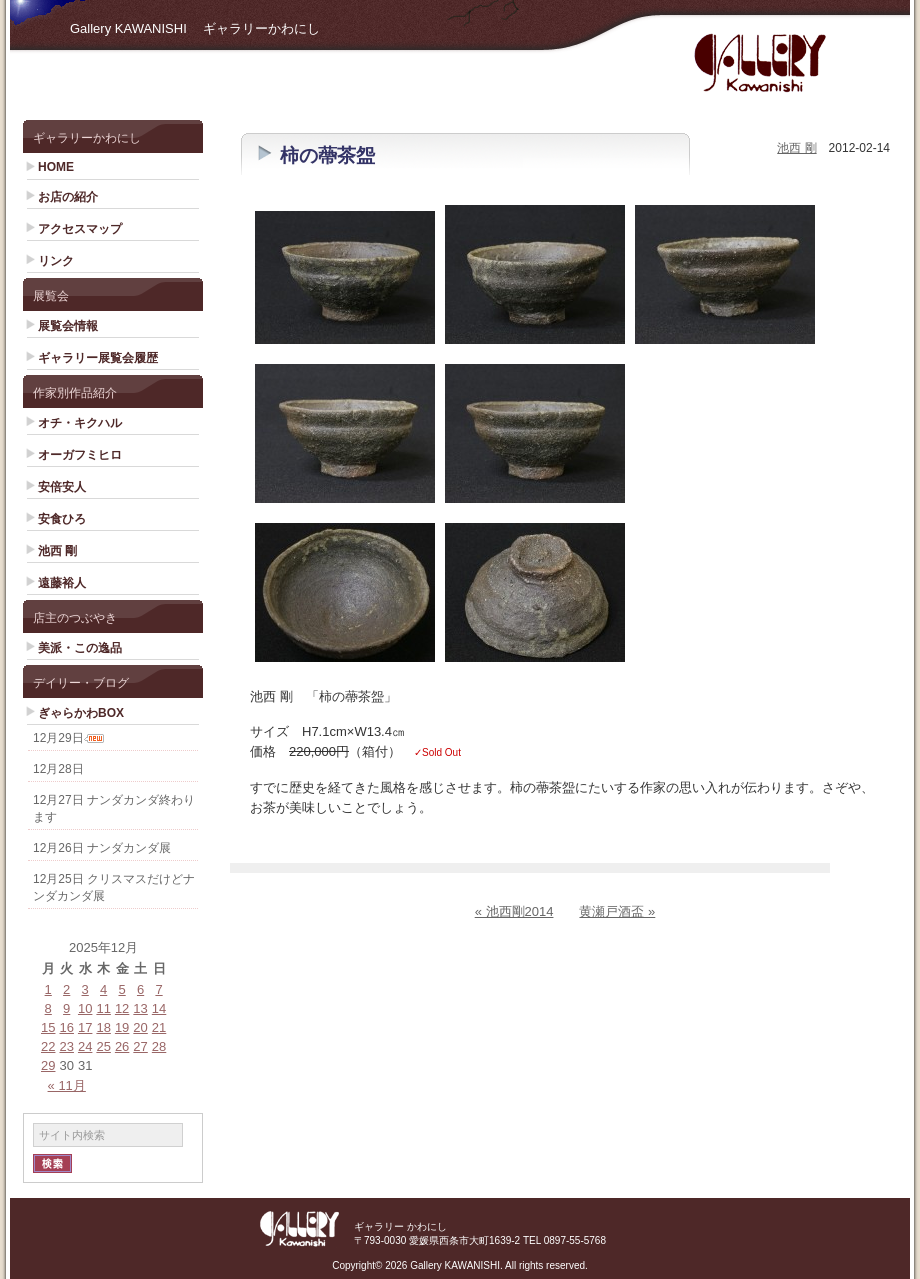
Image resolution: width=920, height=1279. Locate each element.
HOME (56, 167)
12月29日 (58, 738)
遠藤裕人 (62, 583)
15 (48, 1027)
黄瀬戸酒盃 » (617, 911)
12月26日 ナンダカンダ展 (102, 848)
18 (103, 1027)
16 (66, 1027)
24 (85, 1046)
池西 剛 (57, 551)
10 (85, 1008)
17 (85, 1027)
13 (140, 1008)
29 (48, 1065)
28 (159, 1046)
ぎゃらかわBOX (81, 713)
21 (159, 1027)
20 (140, 1027)
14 (159, 1008)
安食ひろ (62, 519)
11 (103, 1008)
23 (66, 1046)
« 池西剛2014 (514, 911)
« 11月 (67, 1085)
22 (48, 1046)
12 (122, 1008)
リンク (56, 261)
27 (140, 1046)
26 (122, 1046)
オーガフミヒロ (80, 455)
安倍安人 (62, 487)
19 (122, 1027)
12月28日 (58, 769)
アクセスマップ (80, 229)
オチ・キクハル (80, 423)
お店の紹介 (68, 197)
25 (103, 1046)
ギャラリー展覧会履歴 (98, 358)
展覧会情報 (68, 326)
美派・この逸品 (80, 648)
